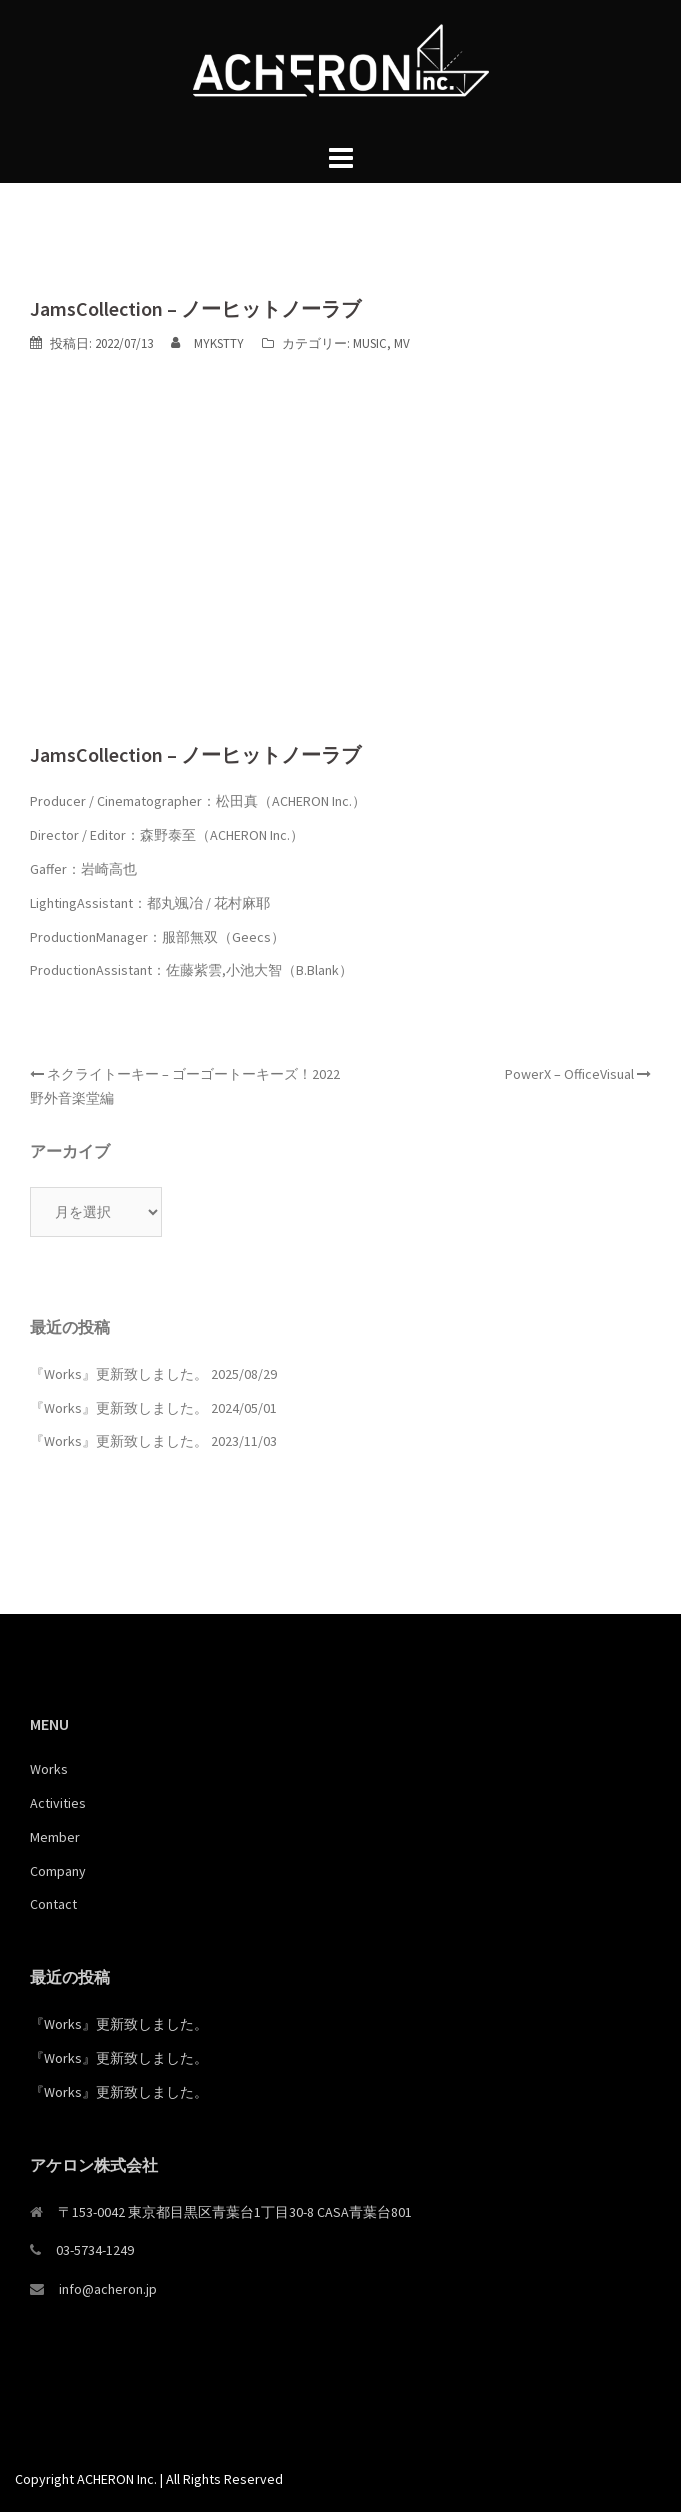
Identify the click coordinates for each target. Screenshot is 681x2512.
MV (402, 343)
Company (58, 1871)
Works (49, 1769)
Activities (58, 1803)
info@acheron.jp (108, 2289)
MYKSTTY (219, 343)
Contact (53, 1904)
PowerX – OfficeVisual (569, 1074)
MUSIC (370, 343)
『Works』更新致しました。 (119, 1374)
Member (55, 1837)
